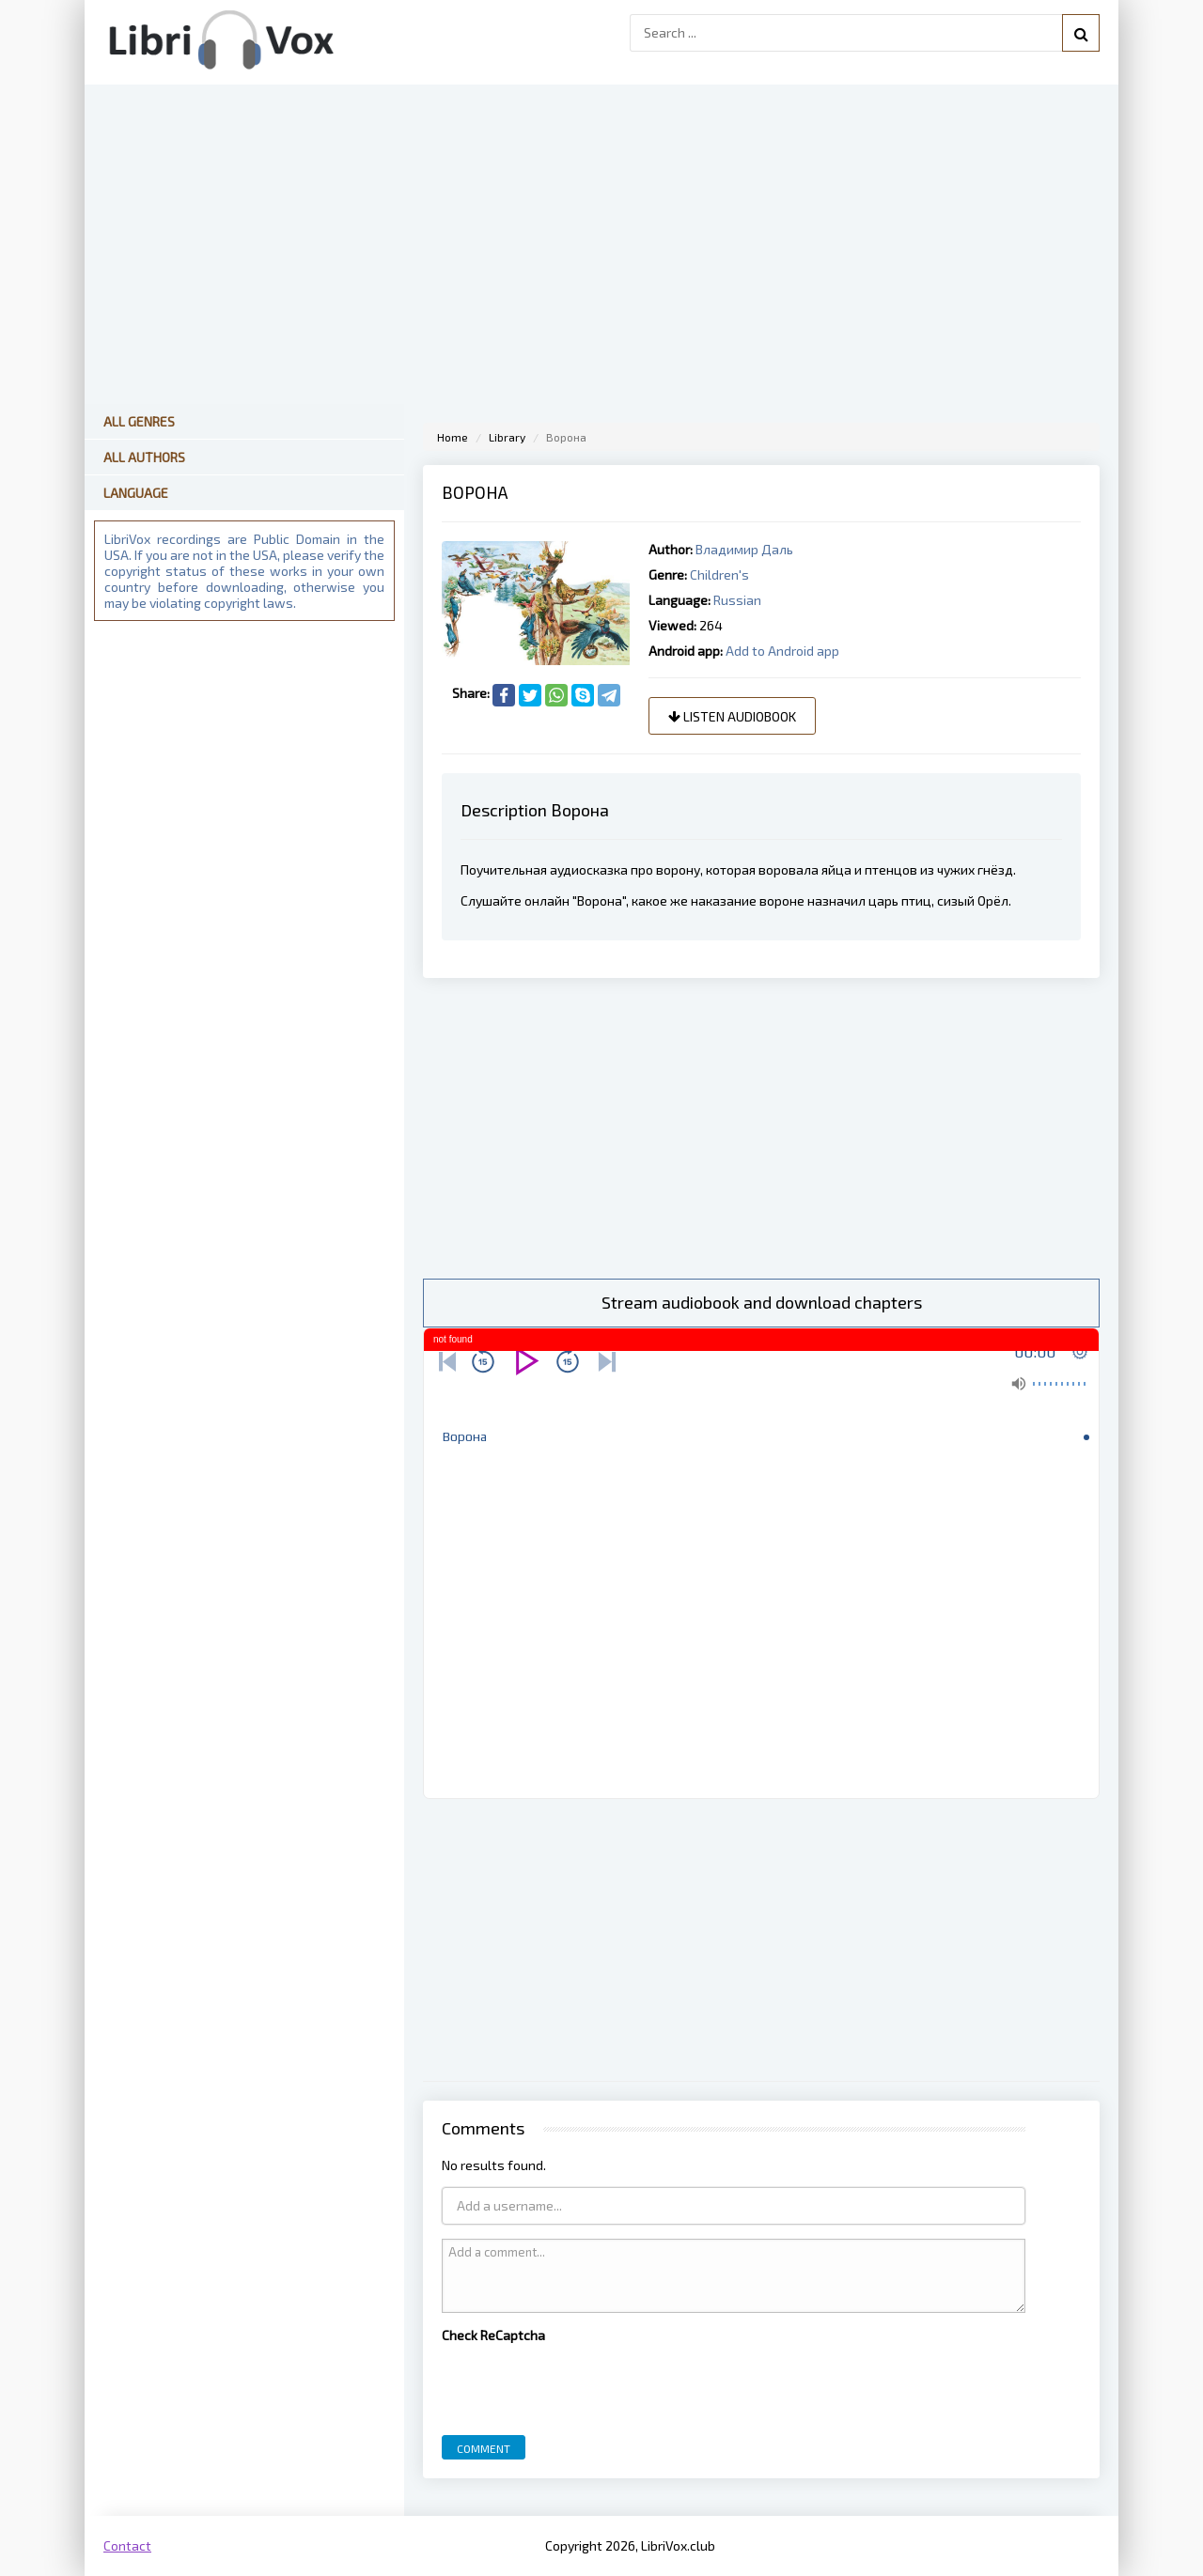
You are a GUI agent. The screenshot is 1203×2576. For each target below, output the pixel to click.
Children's (719, 574)
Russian (737, 600)
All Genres (139, 421)
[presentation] (584, 2384)
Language (135, 493)
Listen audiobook (732, 716)
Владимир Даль (744, 549)
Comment (483, 2448)
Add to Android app (782, 651)
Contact (127, 2545)
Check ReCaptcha (493, 2335)
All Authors (144, 457)
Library (507, 436)
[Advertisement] (761, 1128)
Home (452, 436)
